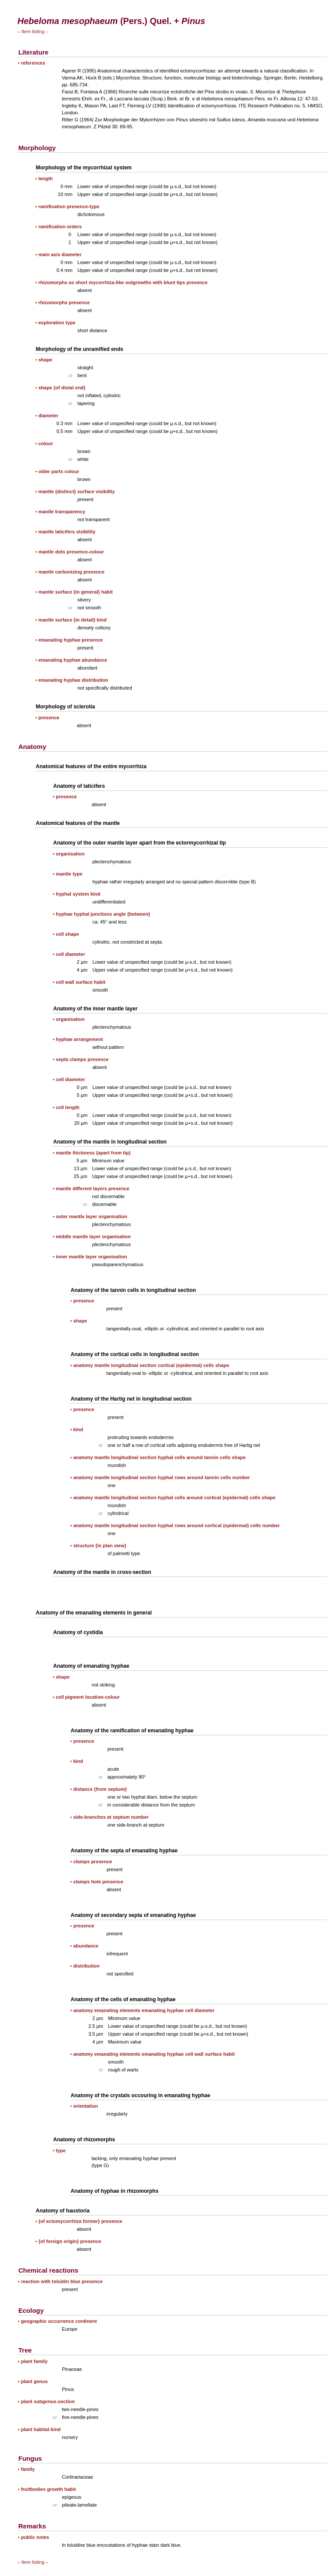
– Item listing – (32, 31)
